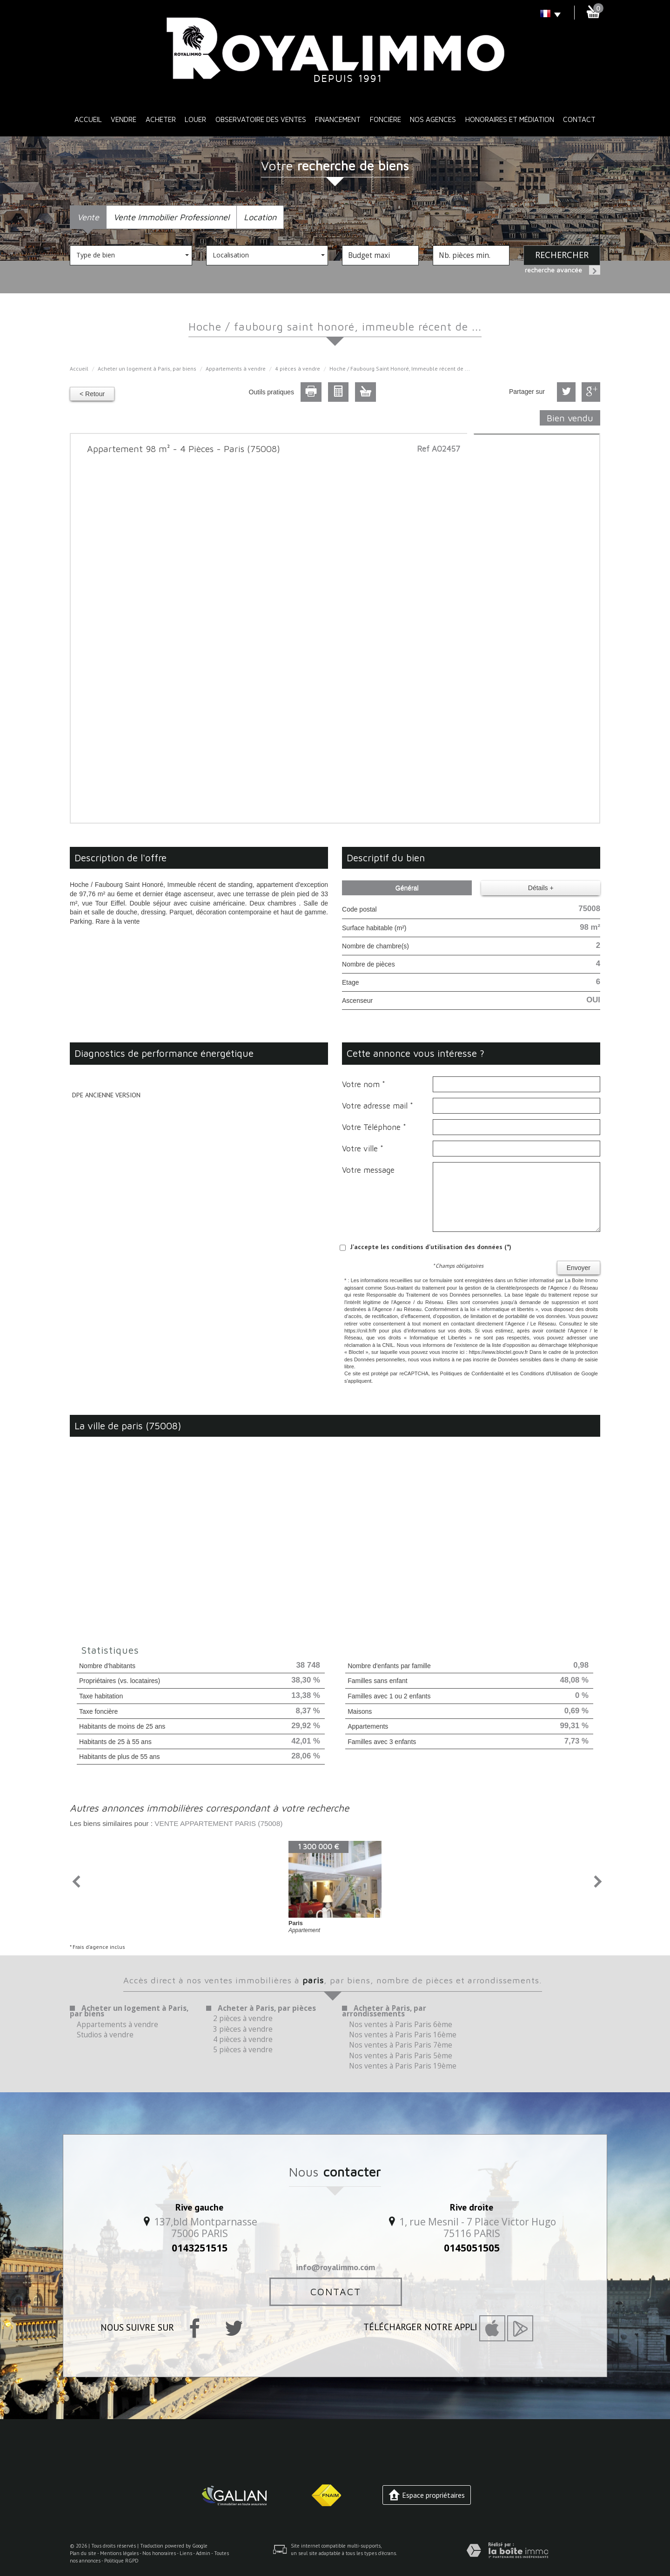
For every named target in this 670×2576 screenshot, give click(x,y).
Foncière (385, 119)
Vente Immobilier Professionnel (171, 217)
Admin (203, 2553)
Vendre (123, 119)
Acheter (161, 119)
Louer (195, 119)
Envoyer (578, 1267)
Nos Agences (433, 119)
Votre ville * (362, 1148)
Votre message (368, 1170)
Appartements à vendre (236, 368)
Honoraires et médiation (509, 119)
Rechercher (562, 254)
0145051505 (472, 2247)
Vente (88, 217)
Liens (186, 2553)
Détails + (541, 888)
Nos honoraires (159, 2553)
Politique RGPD (121, 2560)
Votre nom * (363, 1084)
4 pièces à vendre (297, 368)
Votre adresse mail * (377, 1105)
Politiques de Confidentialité (472, 1373)
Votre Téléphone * (374, 1127)
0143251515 (200, 2247)
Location (260, 217)
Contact (579, 119)
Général (407, 888)
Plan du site (83, 2553)
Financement (338, 119)
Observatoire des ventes (260, 119)
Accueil (88, 119)
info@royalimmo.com (335, 2266)
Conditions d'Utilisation (546, 1373)
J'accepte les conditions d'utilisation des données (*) (430, 1247)
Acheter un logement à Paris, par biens (147, 368)
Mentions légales (119, 2553)
